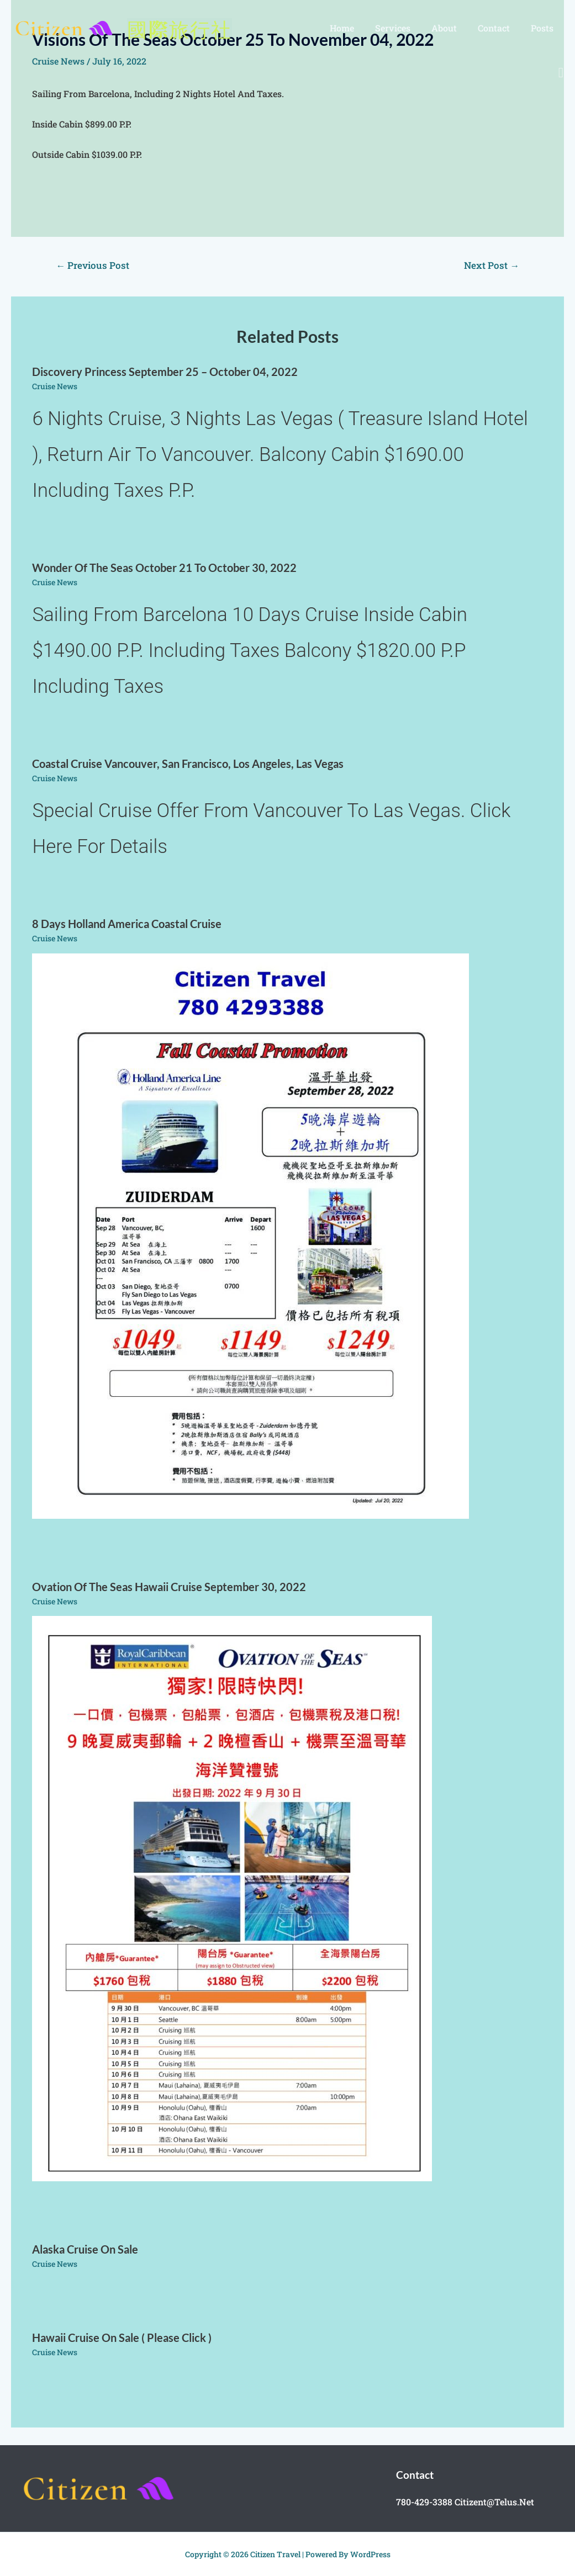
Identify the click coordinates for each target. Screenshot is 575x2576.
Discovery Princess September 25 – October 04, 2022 (165, 371)
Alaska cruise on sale (85, 2249)
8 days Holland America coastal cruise (126, 923)
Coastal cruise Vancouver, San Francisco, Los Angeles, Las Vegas (188, 763)
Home (357, 28)
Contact (499, 28)
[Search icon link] (560, 73)
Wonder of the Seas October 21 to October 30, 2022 (164, 567)
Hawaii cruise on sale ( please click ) (122, 2337)
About (452, 28)
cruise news (54, 386)
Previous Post (92, 265)
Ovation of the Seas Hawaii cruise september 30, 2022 (169, 1586)
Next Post (491, 265)
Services (404, 28)
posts (543, 28)
